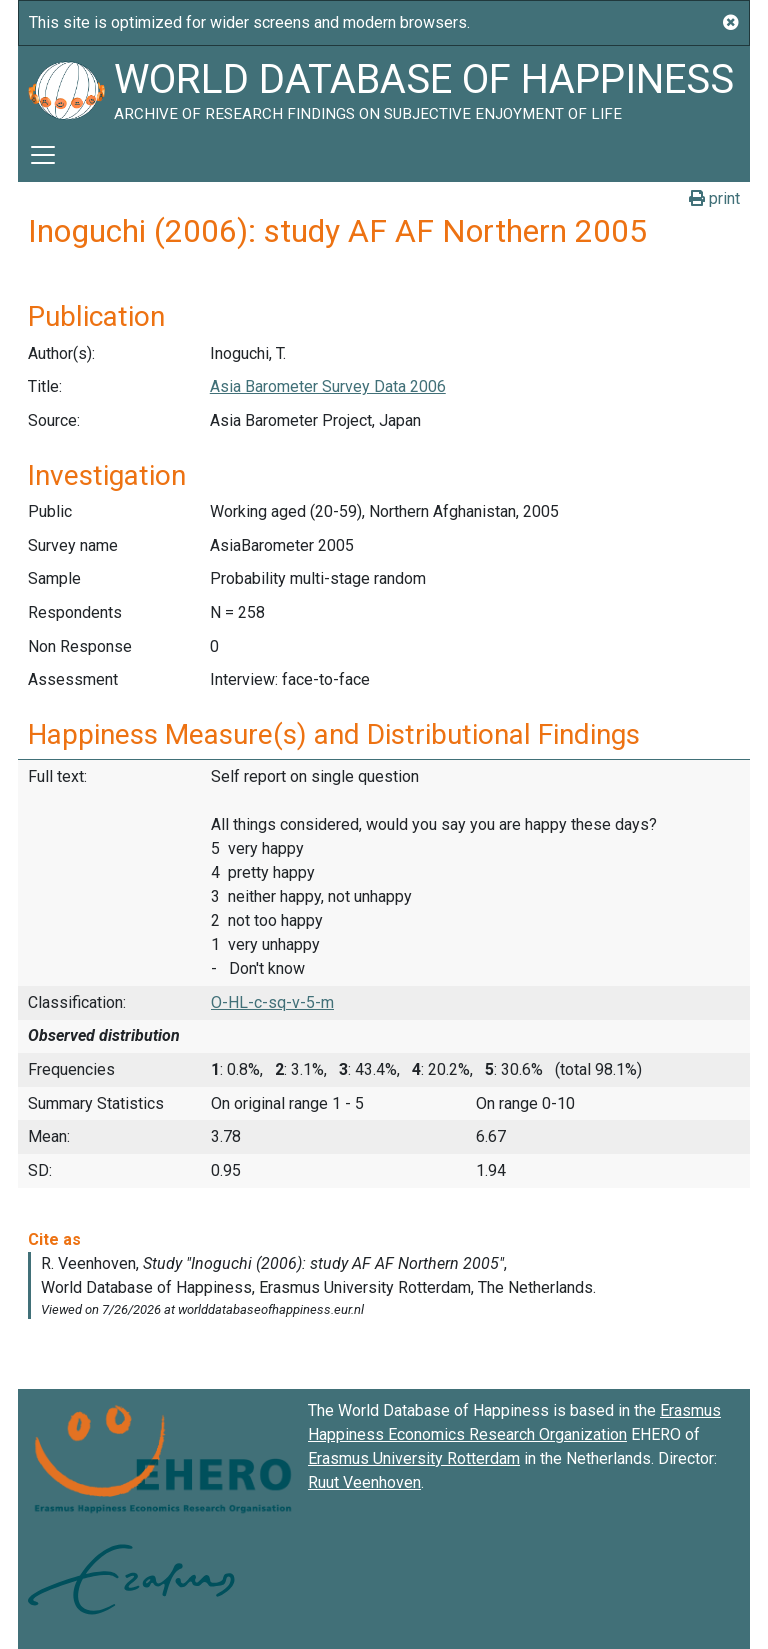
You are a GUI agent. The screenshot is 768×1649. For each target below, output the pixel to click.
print (714, 198)
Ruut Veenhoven (364, 1482)
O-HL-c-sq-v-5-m (272, 1002)
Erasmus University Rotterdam (414, 1458)
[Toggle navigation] (43, 155)
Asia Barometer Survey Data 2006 (328, 386)
